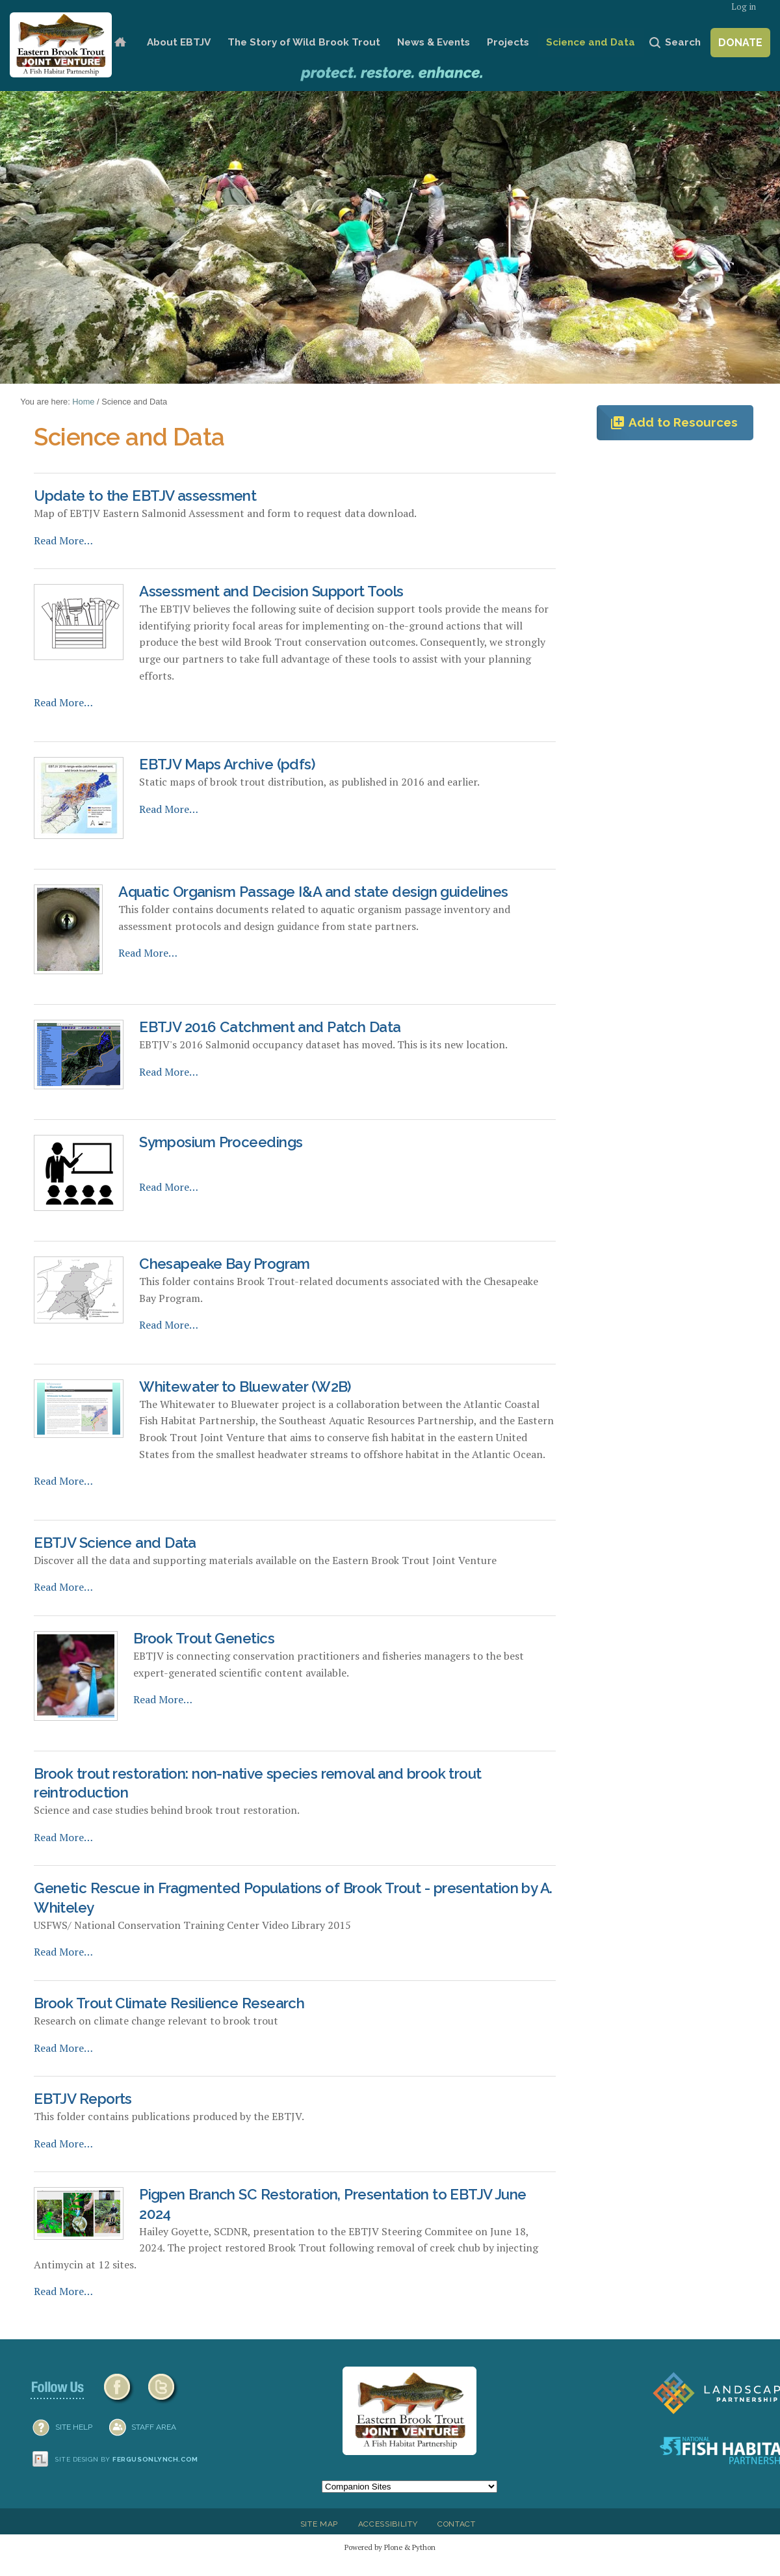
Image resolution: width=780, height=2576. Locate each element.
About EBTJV (179, 42)
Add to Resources (674, 423)
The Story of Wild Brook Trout (304, 42)
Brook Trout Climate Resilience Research (169, 2003)
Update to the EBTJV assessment (145, 495)
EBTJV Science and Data (115, 1542)
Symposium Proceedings (220, 1142)
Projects (508, 42)
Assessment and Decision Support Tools (271, 591)
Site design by (126, 2459)
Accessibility (388, 2524)
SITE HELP (73, 2427)
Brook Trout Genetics (203, 1638)
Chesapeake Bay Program (224, 1263)
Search (683, 42)
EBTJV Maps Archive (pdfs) (227, 764)
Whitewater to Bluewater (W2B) (245, 1386)
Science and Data (590, 42)
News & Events (433, 42)
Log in (743, 6)
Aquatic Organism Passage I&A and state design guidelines (313, 891)
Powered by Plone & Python (390, 2547)
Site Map (319, 2524)
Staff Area (153, 2427)
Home (119, 42)
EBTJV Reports (83, 2098)
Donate (740, 42)
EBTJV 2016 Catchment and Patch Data (269, 1026)
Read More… (63, 540)
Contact (456, 2524)
